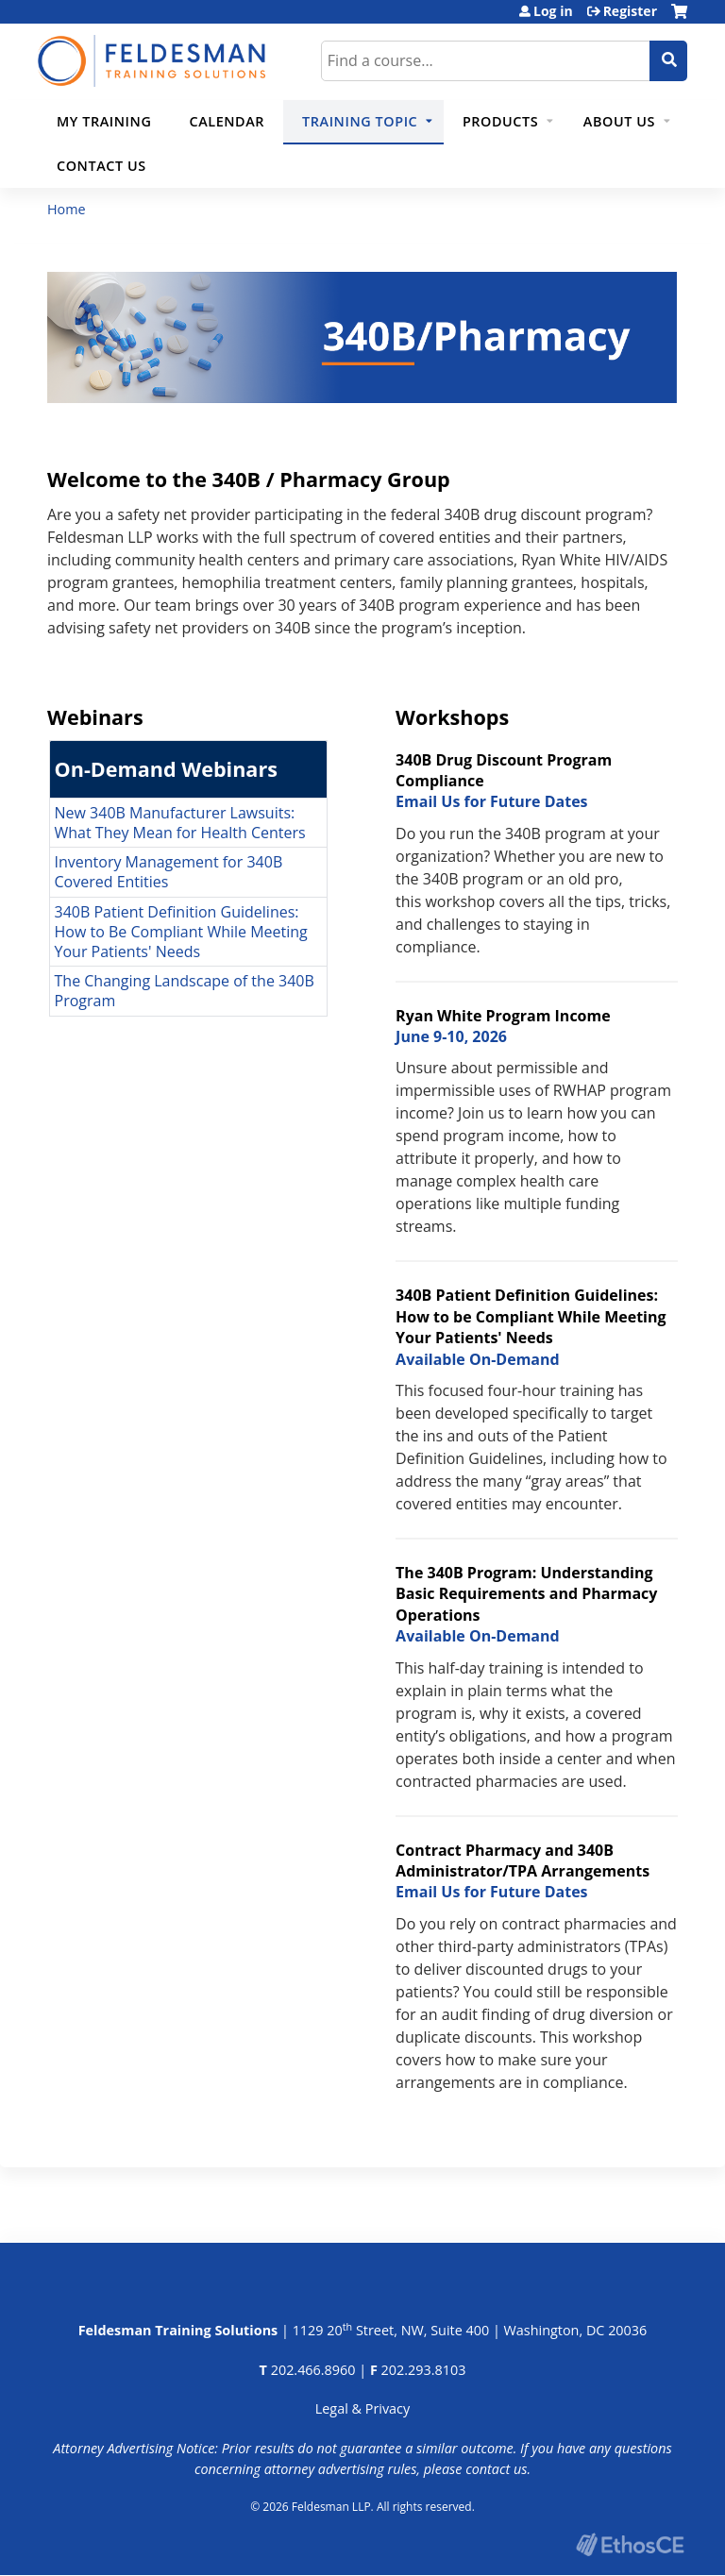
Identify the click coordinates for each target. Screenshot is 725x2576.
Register (630, 11)
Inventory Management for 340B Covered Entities (169, 871)
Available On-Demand (478, 1358)
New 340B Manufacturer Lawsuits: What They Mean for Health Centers (180, 821)
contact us (496, 2468)
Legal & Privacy (362, 2408)
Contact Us (101, 166)
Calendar (226, 121)
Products (500, 121)
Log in (553, 11)
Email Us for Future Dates (491, 801)
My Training (104, 121)
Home (66, 209)
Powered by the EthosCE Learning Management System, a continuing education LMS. (630, 2544)
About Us (619, 121)
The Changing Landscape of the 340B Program (184, 990)
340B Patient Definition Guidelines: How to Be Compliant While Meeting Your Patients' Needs (181, 931)
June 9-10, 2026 (451, 1036)
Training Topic (359, 121)
